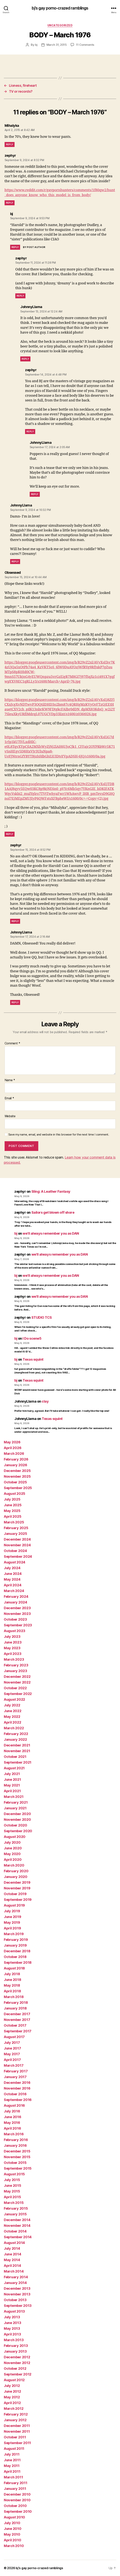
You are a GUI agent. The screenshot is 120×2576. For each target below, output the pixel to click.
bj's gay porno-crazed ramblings (60, 8)
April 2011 (12, 2471)
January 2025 (15, 1534)
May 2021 (12, 1785)
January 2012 (15, 2420)
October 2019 (15, 1894)
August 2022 (14, 1699)
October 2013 (15, 2300)
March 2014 (14, 2271)
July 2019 (12, 1911)
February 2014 (16, 2277)
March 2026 (14, 1454)
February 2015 (16, 2208)
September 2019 (18, 1900)
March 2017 (13, 2065)
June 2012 (12, 2391)
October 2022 (15, 1688)
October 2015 (15, 2163)
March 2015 (14, 2203)
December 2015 (17, 2151)
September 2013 (18, 2306)
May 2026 (12, 1442)
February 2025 (16, 1528)
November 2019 (17, 1888)
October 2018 (15, 1957)
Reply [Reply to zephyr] (9, 202)
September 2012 (17, 2374)
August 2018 (14, 1968)
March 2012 (13, 2409)
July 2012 (12, 2386)
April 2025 (12, 1516)
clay (45, 1401)
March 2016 (14, 2134)
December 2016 (17, 2083)
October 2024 (15, 1551)
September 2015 (18, 2168)
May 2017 (12, 2054)
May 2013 (12, 2328)
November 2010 (17, 2500)
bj (36, 45)
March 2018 (14, 1997)
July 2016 (12, 2111)
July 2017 (12, 2043)
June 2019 (12, 1917)
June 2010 (12, 2529)
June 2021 (12, 1780)
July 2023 (12, 1637)
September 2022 (18, 1694)
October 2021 (15, 1757)
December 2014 (17, 2220)
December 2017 (17, 2014)
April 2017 (12, 2060)
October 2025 (15, 1482)
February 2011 (15, 2483)
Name (10, 1080)
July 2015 (12, 2180)
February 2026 (16, 1459)
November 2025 (17, 1476)
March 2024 (14, 1591)
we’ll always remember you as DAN (51, 1233)
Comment (12, 1043)
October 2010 (15, 2506)
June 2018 (12, 1980)
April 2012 (12, 2403)
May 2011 (12, 2466)
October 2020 (15, 1825)
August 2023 (14, 1631)
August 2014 (14, 2243)
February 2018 (16, 2003)
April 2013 (12, 2334)
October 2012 (15, 2369)
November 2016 (17, 2088)
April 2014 (12, 2266)
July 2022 (12, 1705)
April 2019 (12, 1928)
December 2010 (17, 2494)
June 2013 (12, 2323)
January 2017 (15, 2077)
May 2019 (12, 1922)
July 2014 (12, 2248)
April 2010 (12, 2540)
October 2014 (15, 2231)
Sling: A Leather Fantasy (50, 1191)
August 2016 (14, 2105)
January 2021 (15, 1808)
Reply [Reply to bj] (15, 247)
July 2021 (12, 1774)
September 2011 (17, 2443)
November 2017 (17, 2020)
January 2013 (15, 2351)
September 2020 (18, 1831)
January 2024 (15, 1602)
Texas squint (33, 1359)
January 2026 (15, 1465)
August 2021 (14, 1768)
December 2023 (17, 1608)
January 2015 (15, 2214)
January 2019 (15, 1945)
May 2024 (12, 1579)
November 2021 (17, 1751)
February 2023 (16, 1665)
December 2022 (17, 1677)
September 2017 (17, 2031)
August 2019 (14, 1905)
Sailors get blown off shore (52, 1212)
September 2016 (18, 2100)
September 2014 (18, 2237)
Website (10, 1116)
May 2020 (12, 1854)
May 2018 (12, 1985)
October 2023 (15, 1619)
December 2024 (17, 1539)
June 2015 (12, 2186)
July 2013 (12, 2317)
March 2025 (14, 1522)
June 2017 (12, 2048)
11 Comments (85, 45)
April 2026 (12, 1448)
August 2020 (14, 1837)
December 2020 (17, 1814)
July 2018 (12, 1974)
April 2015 (12, 2197)
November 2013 (17, 2294)
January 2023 (15, 1671)
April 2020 (12, 1860)
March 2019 (14, 1934)
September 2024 (18, 1556)
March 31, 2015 (57, 45)
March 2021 (13, 1797)
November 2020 (17, 1820)
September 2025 (18, 1488)
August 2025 (14, 1494)
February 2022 (16, 1734)
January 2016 (15, 2145)
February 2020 (16, 1871)
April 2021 (12, 1791)
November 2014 (17, 2226)
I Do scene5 (32, 1338)
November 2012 (17, 2363)
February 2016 (16, 2140)
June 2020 (13, 1848)
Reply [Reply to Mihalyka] (9, 144)
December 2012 (17, 2357)
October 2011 (15, 2437)
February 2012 (16, 2414)
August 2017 (14, 2037)
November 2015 (17, 2157)
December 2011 (17, 2426)
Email (9, 1098)
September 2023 (18, 1625)
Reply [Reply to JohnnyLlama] (25, 358)
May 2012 (12, 2397)
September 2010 (18, 2511)
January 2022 (15, 1739)
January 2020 (15, 1877)
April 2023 (12, 1654)
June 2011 (12, 2460)
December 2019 (17, 1882)
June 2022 (12, 1711)
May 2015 (12, 2191)
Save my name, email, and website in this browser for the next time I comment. (58, 1134)
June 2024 (13, 1574)
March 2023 (14, 1659)
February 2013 (16, 2346)
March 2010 (14, 2546)
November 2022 (17, 1682)
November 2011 (17, 2431)
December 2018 (17, 1951)
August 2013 (14, 2311)
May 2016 (12, 2123)
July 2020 (12, 1842)
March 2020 (14, 1865)
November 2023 (17, 1614)
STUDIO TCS (41, 1317)
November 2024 (17, 1545)
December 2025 (17, 1471)
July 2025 (12, 1499)
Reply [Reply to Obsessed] (9, 834)
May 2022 (12, 1717)
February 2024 (16, 1597)
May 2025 (12, 1511)
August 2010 (14, 2517)
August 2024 (14, 1562)
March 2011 (13, 2477)
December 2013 (17, 2288)
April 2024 (12, 1585)
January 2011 (15, 2489)
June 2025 (13, 1505)
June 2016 (12, 2117)
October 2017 (15, 2025)
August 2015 (14, 2174)
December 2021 (17, 1745)
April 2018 (12, 1991)
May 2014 (12, 2260)
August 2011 (14, 2449)
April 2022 (12, 1722)
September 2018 (18, 1962)
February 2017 (16, 2071)
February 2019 (16, 1940)
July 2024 (12, 1568)
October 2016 (15, 2094)
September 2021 (17, 1762)
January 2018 (15, 2008)
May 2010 (12, 2534)
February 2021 (16, 1802)
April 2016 (12, 2128)
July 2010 (12, 2523)
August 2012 (14, 2380)
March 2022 (14, 1728)
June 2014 (12, 2254)
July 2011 (12, 2454)
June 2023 (13, 1642)
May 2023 (12, 1648)
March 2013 (14, 2340)
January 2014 (15, 2283)
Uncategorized (60, 25)
